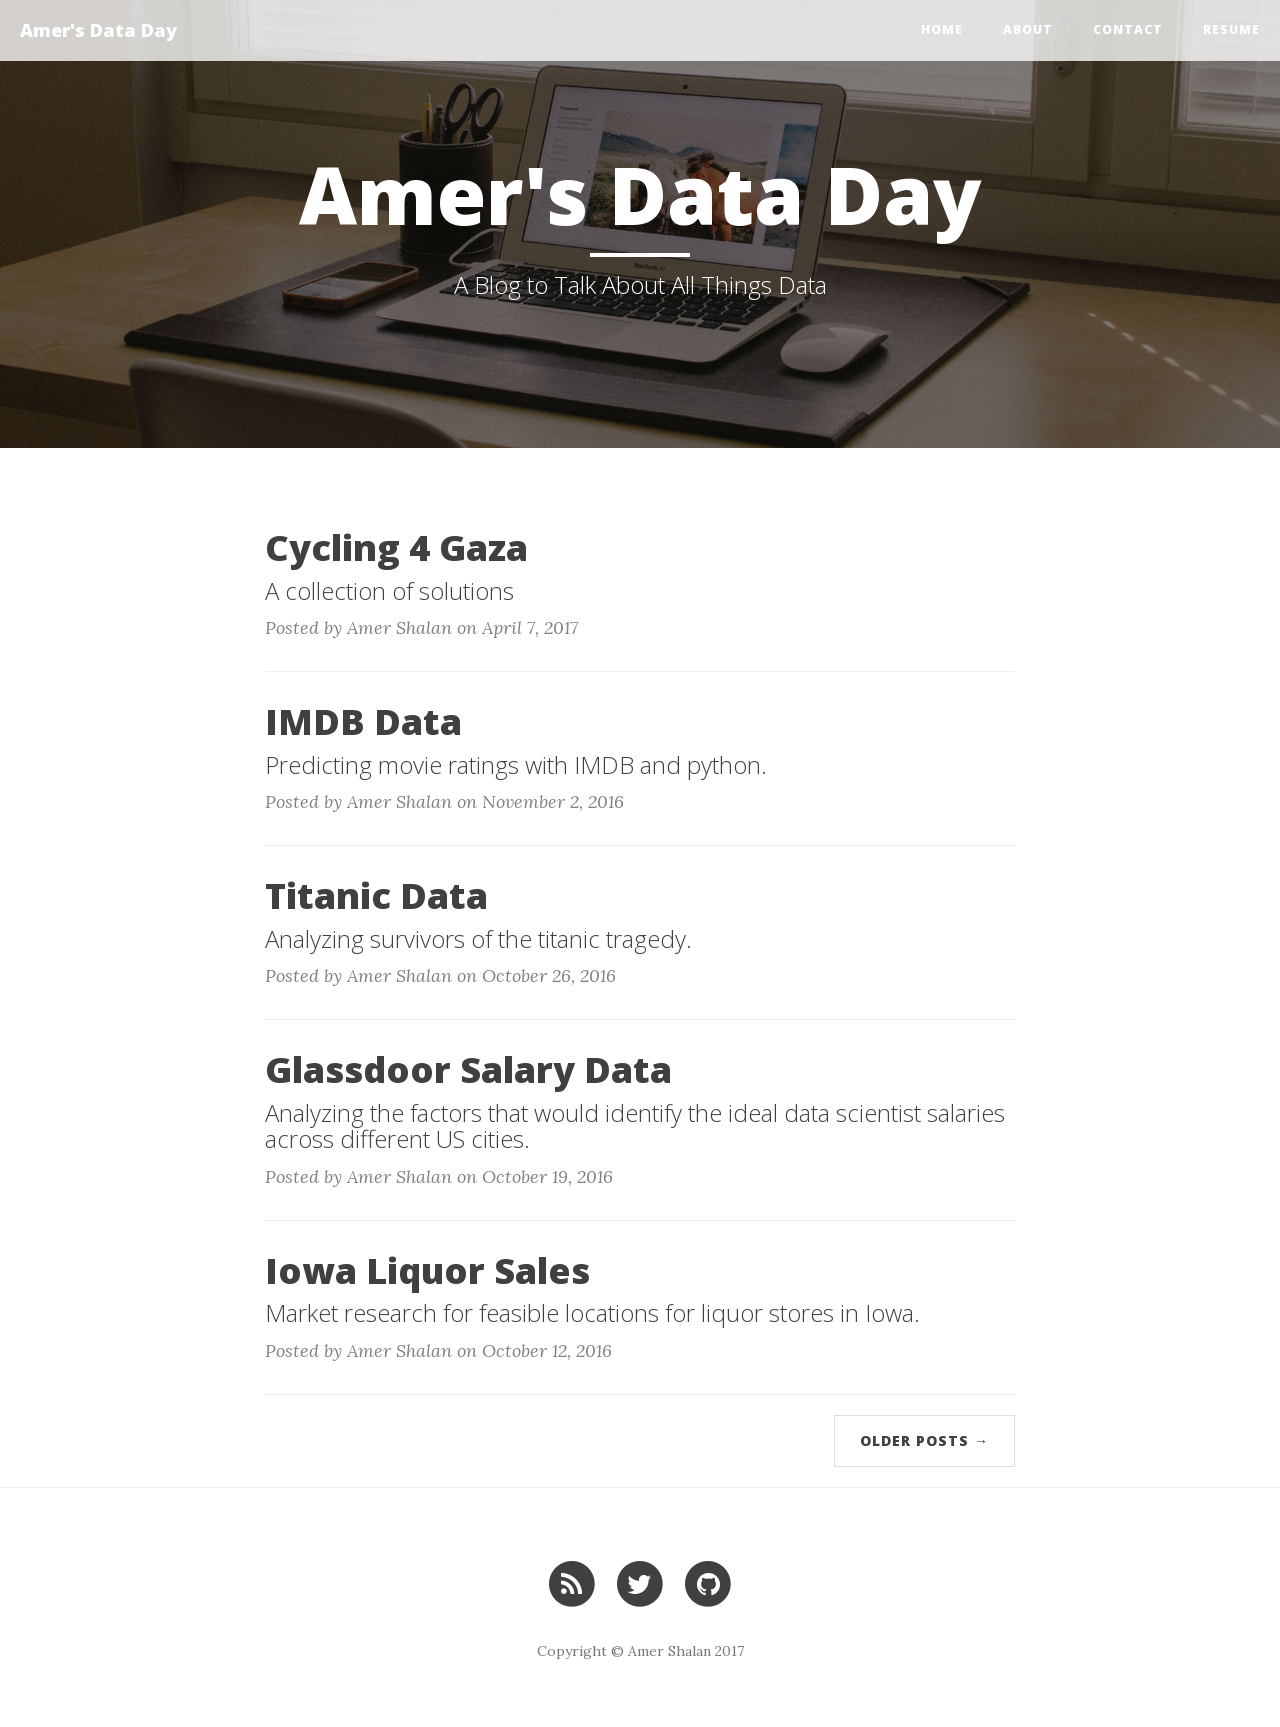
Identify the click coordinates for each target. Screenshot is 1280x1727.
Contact (1128, 29)
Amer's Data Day (98, 30)
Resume (1231, 29)
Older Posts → (924, 1440)
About (1028, 29)
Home (942, 29)
